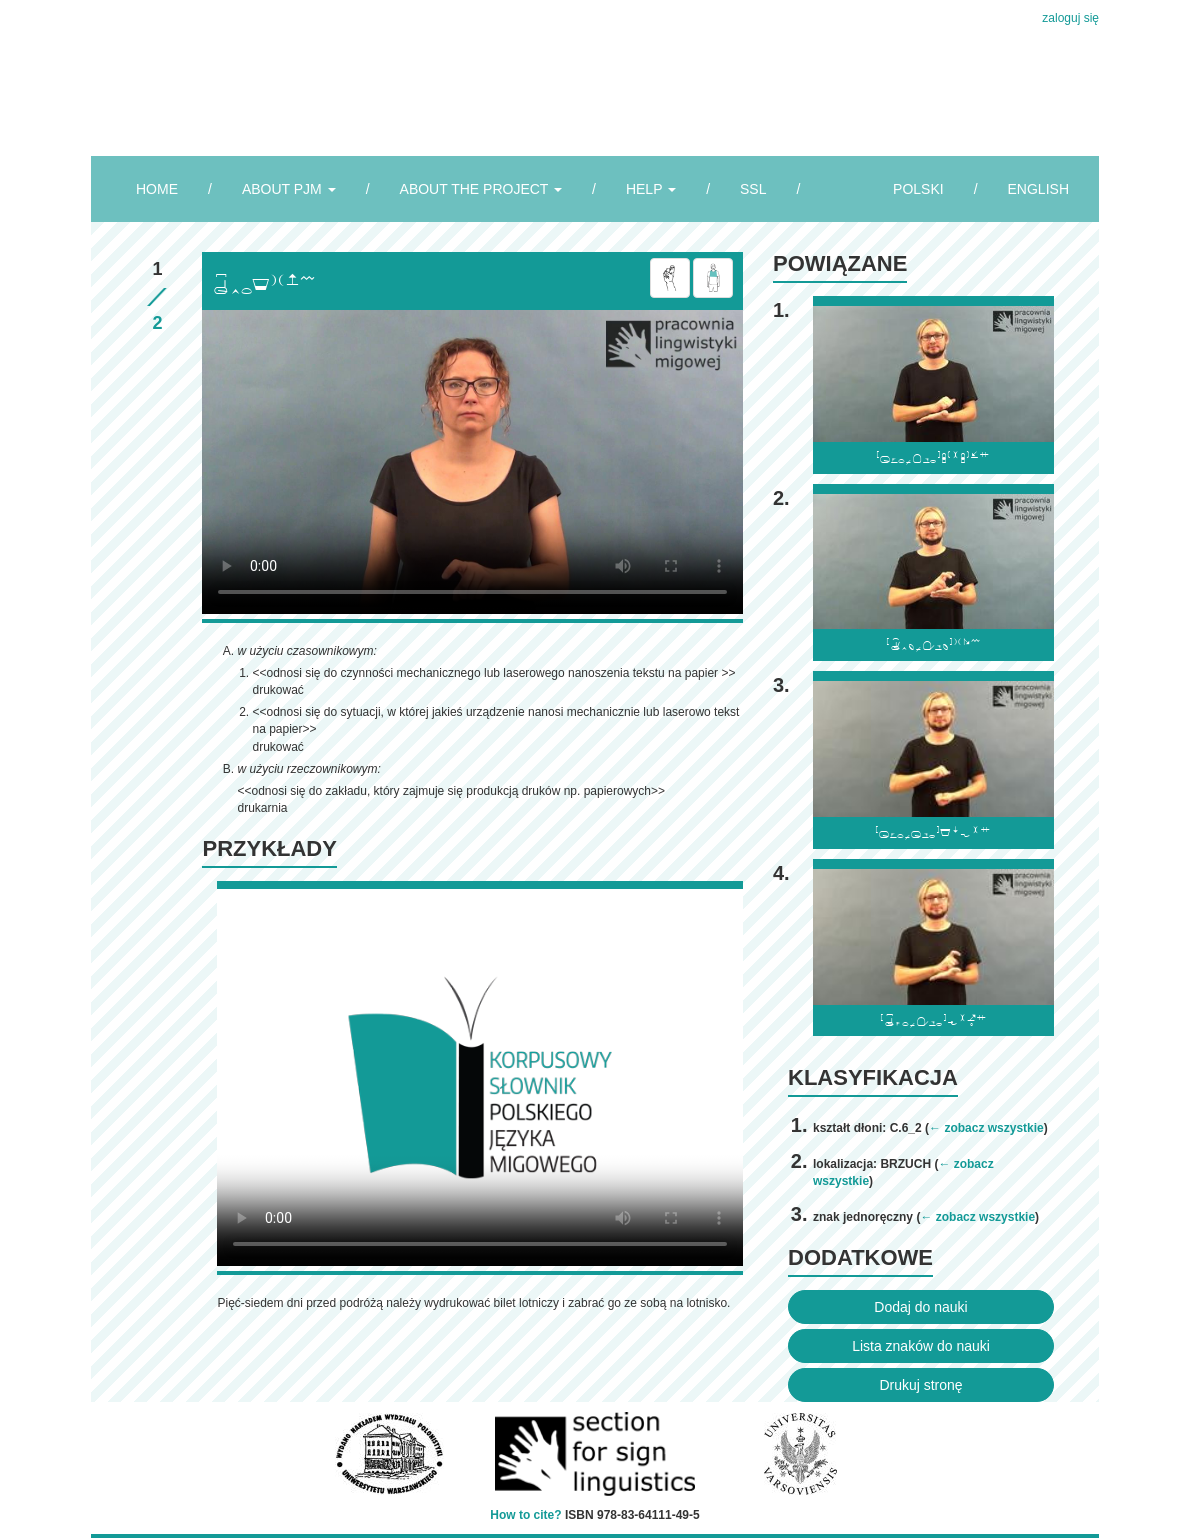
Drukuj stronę (920, 1385)
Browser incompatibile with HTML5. (472, 462)
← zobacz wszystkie (986, 1128)
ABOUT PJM (289, 189)
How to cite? (525, 1515)
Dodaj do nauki (920, 1307)
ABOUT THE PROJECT (481, 189)
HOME (157, 189)
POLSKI (918, 189)
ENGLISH (1038, 189)
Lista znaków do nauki (921, 1346)
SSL (753, 189)
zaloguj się (1070, 18)
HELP (651, 189)
